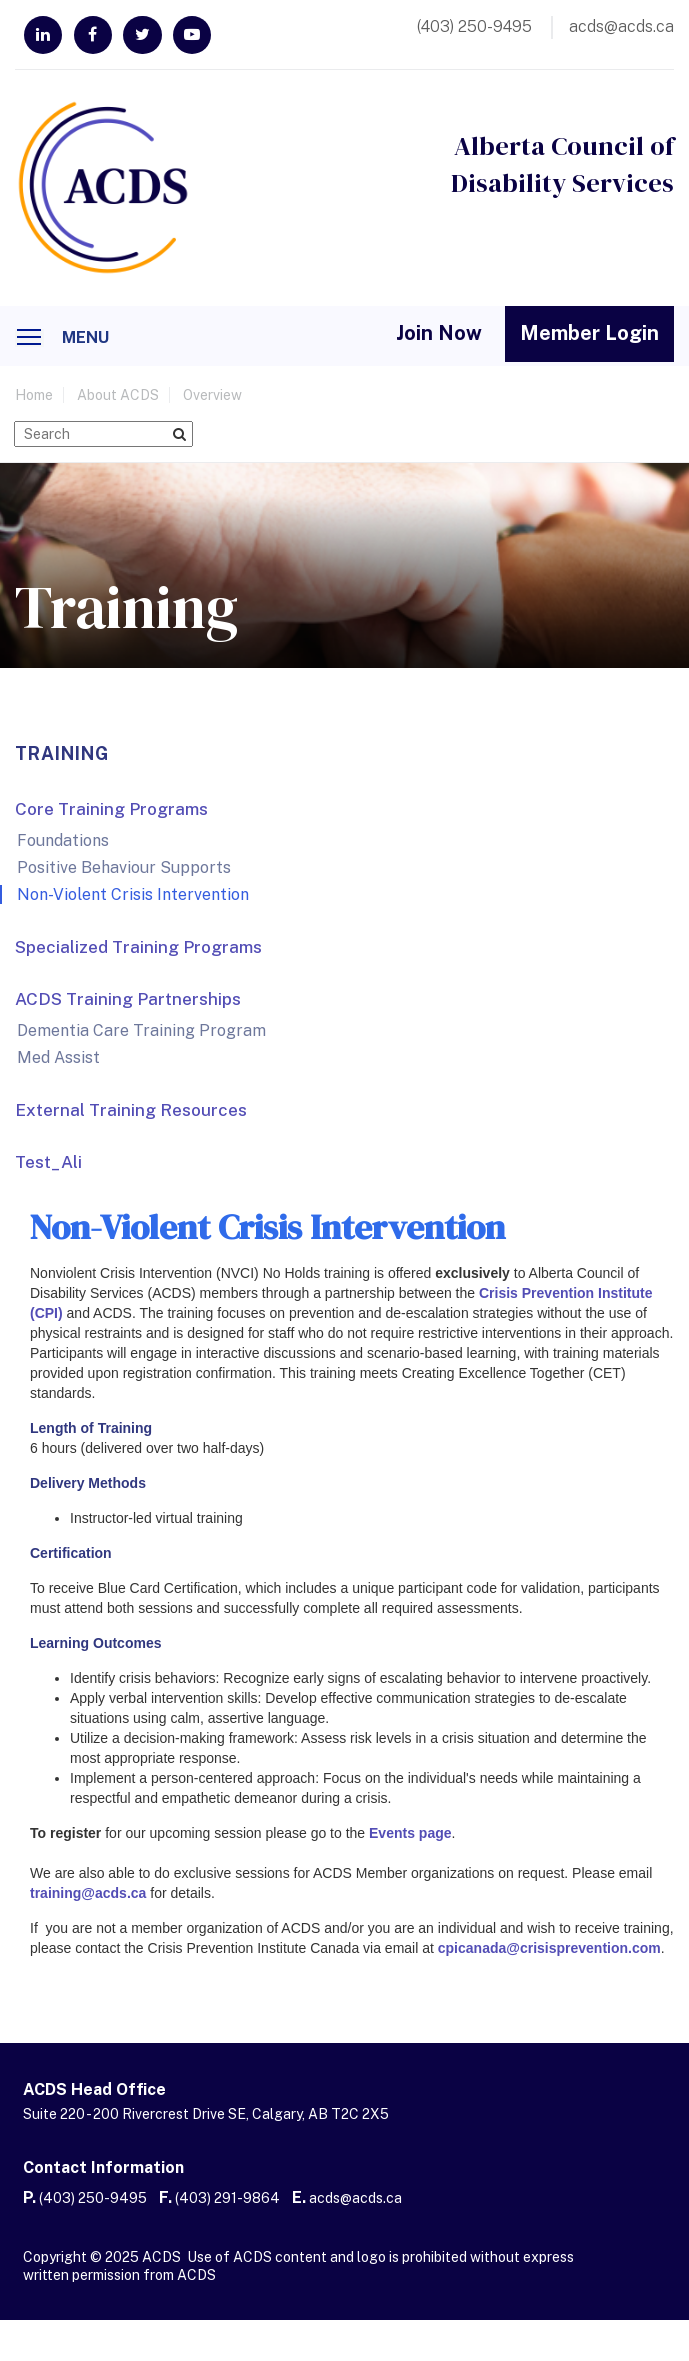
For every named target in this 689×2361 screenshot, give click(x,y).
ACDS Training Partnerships (128, 1000)
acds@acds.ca (355, 2199)
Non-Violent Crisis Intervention (133, 895)
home (34, 397)
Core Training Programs (111, 810)
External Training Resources (131, 1111)
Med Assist (58, 1058)
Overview (212, 397)
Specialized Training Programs (138, 948)
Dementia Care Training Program (141, 1031)
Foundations (63, 841)
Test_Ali (48, 1163)
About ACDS (118, 397)
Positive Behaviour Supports (124, 868)
